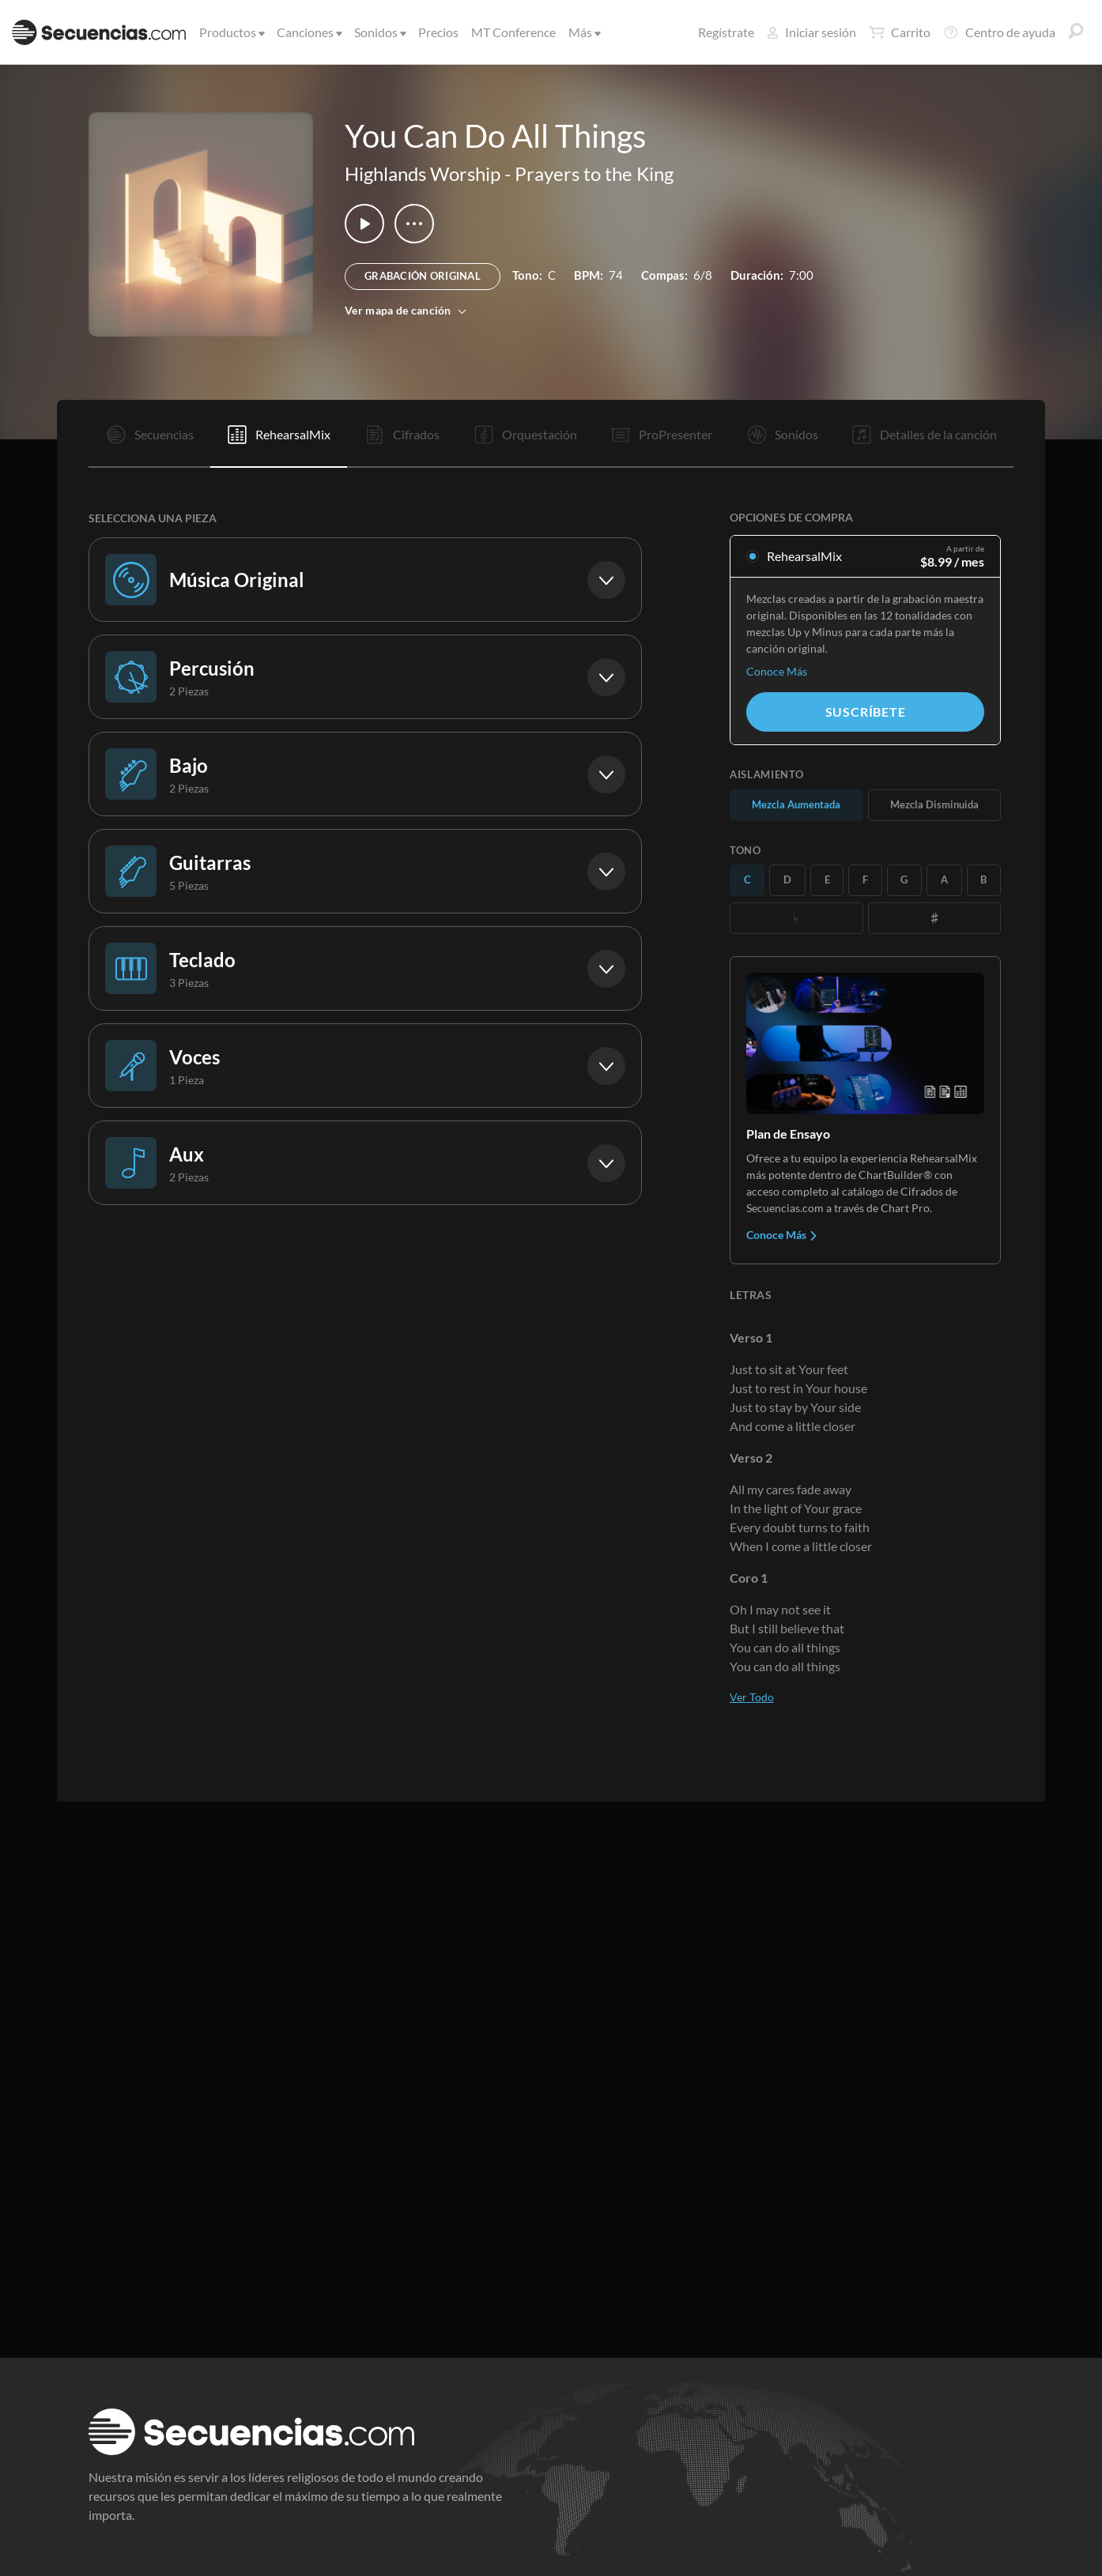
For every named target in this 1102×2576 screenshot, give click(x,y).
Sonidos (379, 32)
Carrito (899, 32)
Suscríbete (865, 711)
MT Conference (513, 32)
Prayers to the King (594, 173)
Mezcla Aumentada (796, 804)
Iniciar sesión (811, 32)
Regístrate (726, 32)
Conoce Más (776, 671)
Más (583, 32)
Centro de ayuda (999, 32)
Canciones (308, 32)
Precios (438, 32)
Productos (230, 32)
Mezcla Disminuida (934, 804)
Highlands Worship (422, 173)
